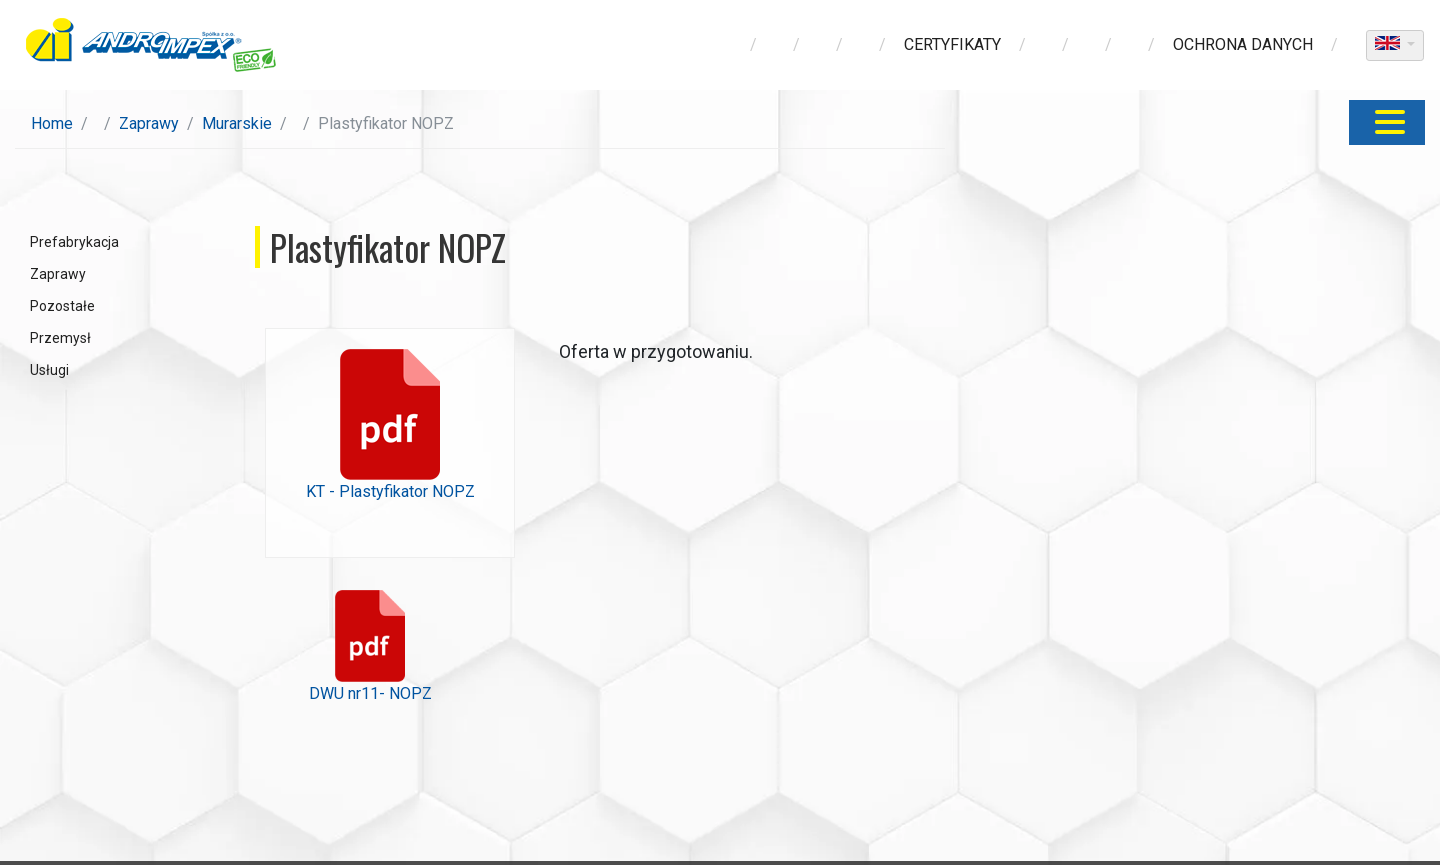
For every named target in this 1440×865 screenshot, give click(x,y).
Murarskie (237, 123)
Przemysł (60, 338)
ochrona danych (1243, 44)
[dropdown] (1395, 45)
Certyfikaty (952, 44)
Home (52, 123)
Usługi (49, 370)
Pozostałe (62, 306)
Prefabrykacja (74, 242)
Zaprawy (149, 123)
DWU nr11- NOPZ (370, 646)
